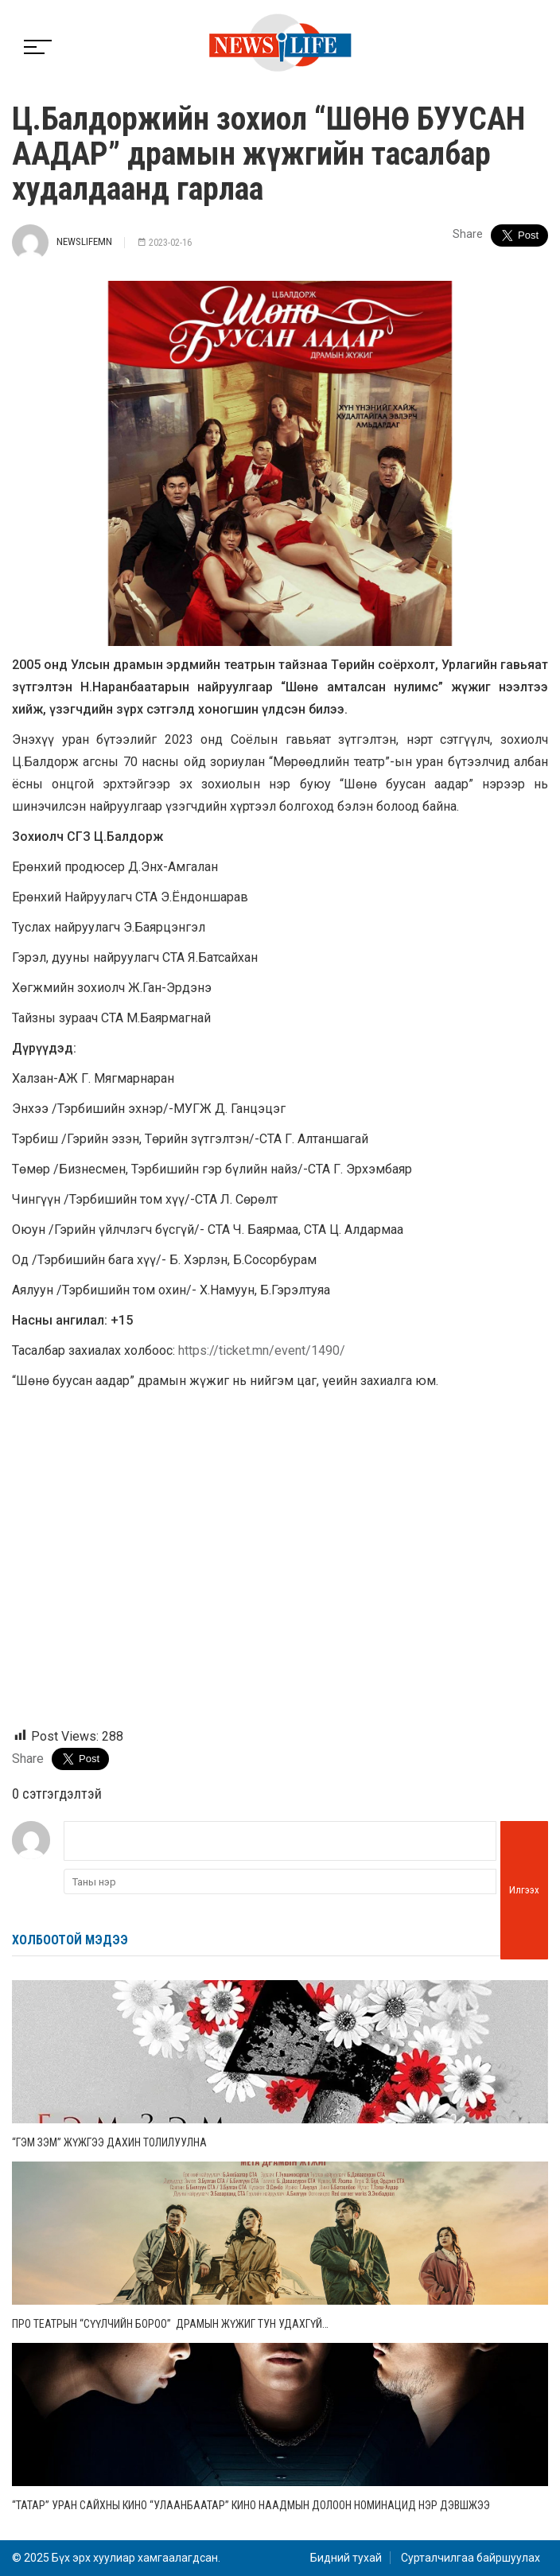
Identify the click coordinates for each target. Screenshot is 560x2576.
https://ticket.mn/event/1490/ (261, 1350)
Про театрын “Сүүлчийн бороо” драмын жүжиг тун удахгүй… (171, 2323)
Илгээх (524, 1890)
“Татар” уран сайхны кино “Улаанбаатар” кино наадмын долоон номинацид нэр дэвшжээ (251, 2505)
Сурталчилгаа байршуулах (470, 2557)
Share (468, 234)
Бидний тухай (346, 2557)
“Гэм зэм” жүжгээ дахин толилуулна (109, 2142)
